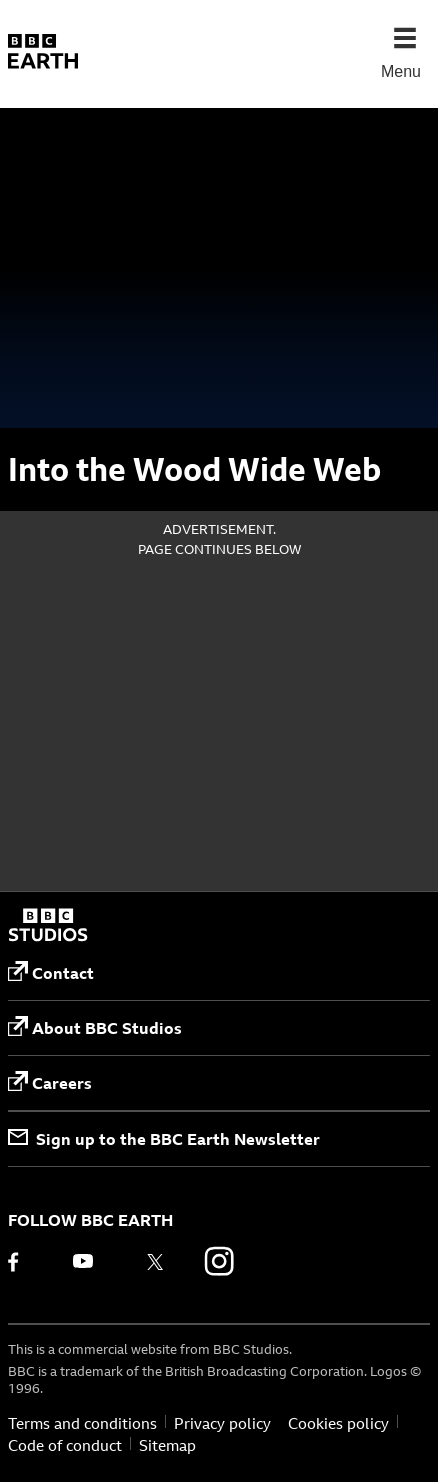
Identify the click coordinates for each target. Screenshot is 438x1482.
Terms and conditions (82, 1424)
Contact (51, 972)
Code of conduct (65, 1446)
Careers (50, 1082)
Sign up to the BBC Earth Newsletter (164, 1139)
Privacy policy (222, 1424)
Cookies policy (338, 1424)
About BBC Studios (95, 1027)
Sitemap (167, 1446)
